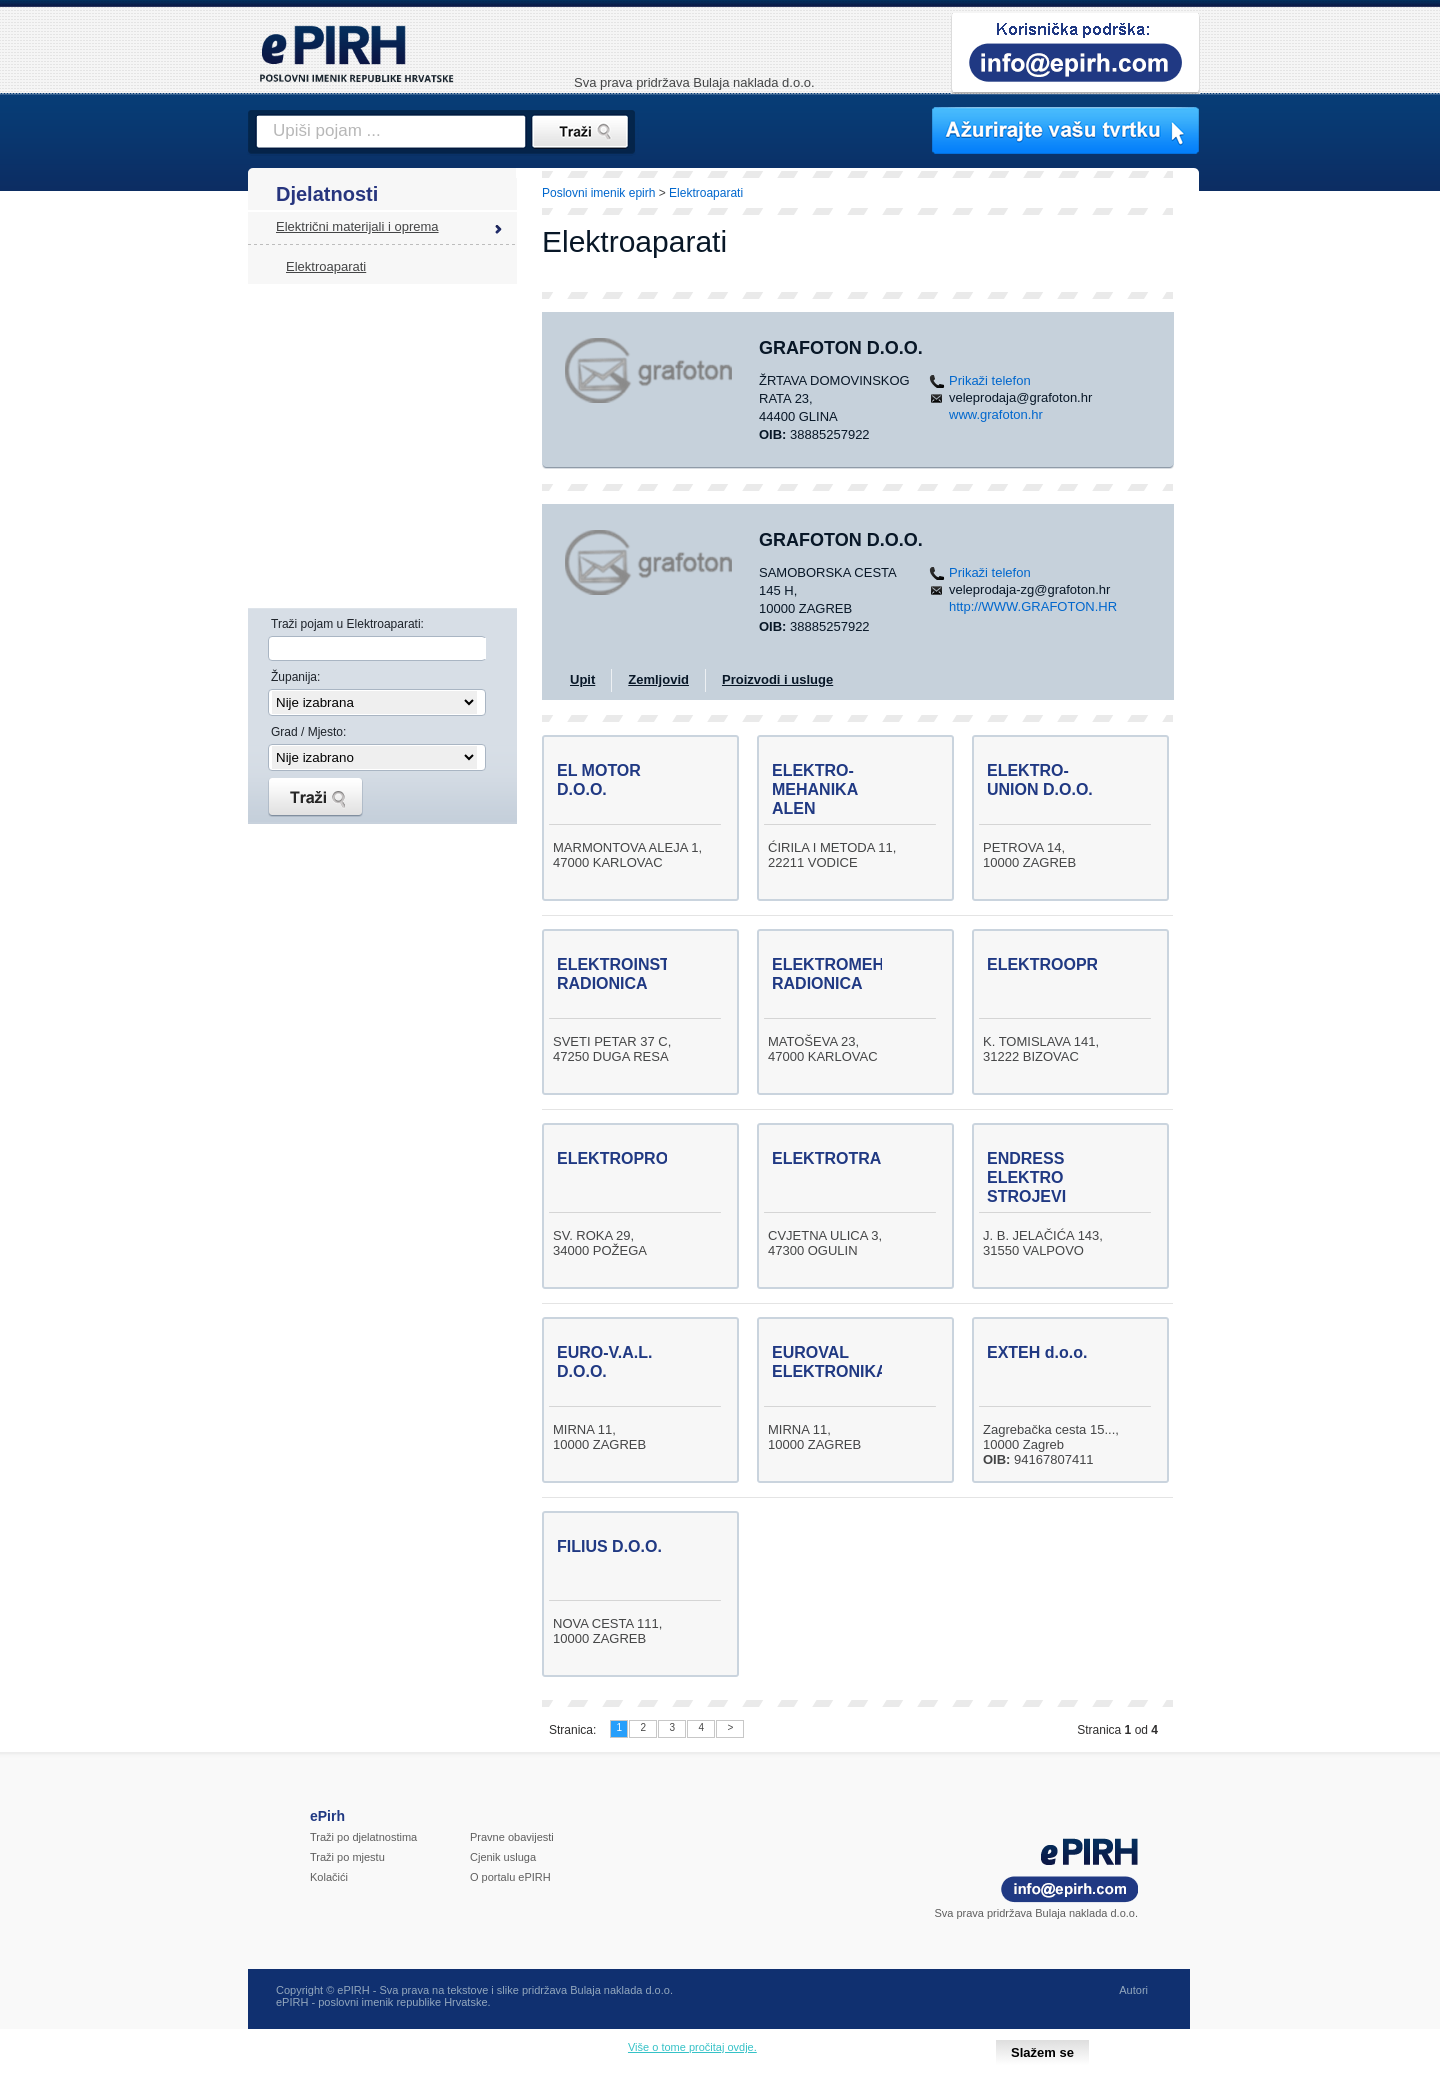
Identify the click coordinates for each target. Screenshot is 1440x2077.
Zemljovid (658, 679)
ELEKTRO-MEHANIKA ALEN (815, 789)
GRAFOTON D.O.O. (841, 540)
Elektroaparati (326, 266)
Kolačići (329, 1877)
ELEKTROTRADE (838, 1158)
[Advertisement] (1287, 515)
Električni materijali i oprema (357, 226)
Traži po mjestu (347, 1857)
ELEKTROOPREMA (1060, 964)
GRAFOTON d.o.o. (841, 348)
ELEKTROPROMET (629, 1158)
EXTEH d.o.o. (1037, 1352)
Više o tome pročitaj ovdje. (692, 2047)
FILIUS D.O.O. (609, 1546)
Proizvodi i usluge (777, 679)
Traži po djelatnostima (363, 1837)
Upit (582, 679)
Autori (1133, 1990)
